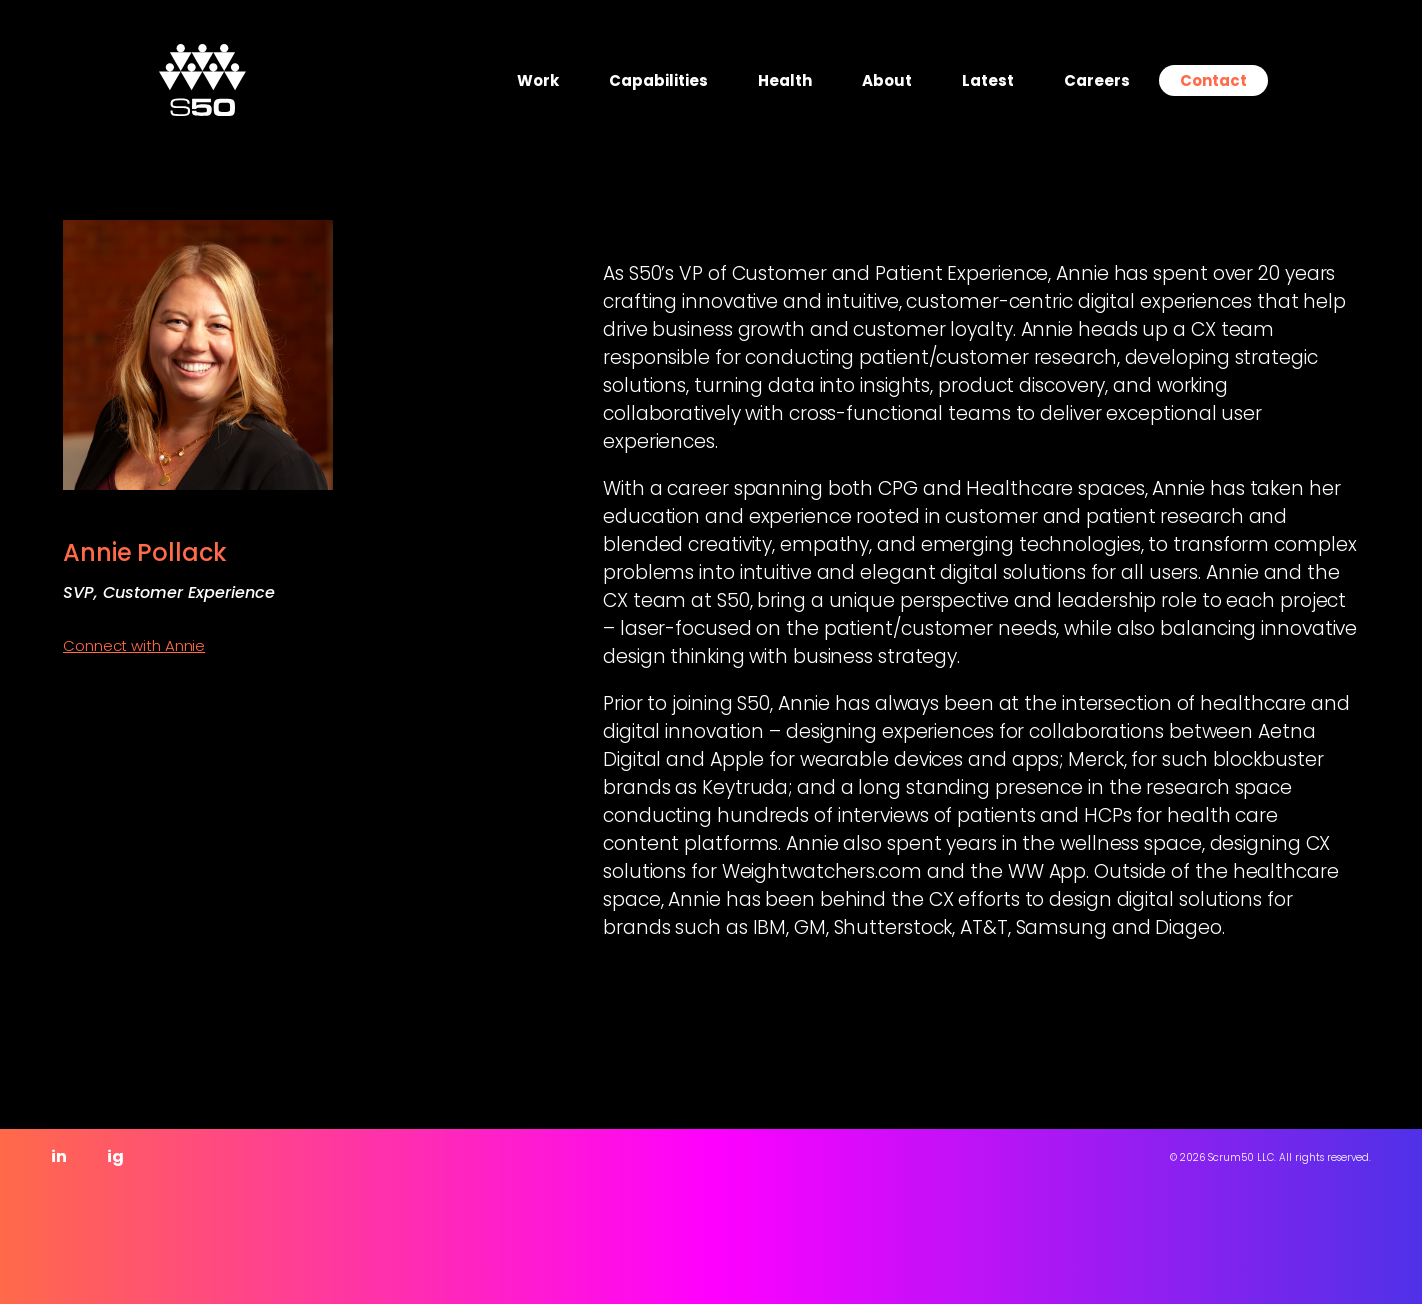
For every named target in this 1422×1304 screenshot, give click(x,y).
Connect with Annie (134, 645)
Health (785, 80)
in (59, 1156)
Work (538, 80)
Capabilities (658, 80)
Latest (988, 80)
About (887, 80)
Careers (1097, 80)
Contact (1213, 80)
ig (115, 1156)
